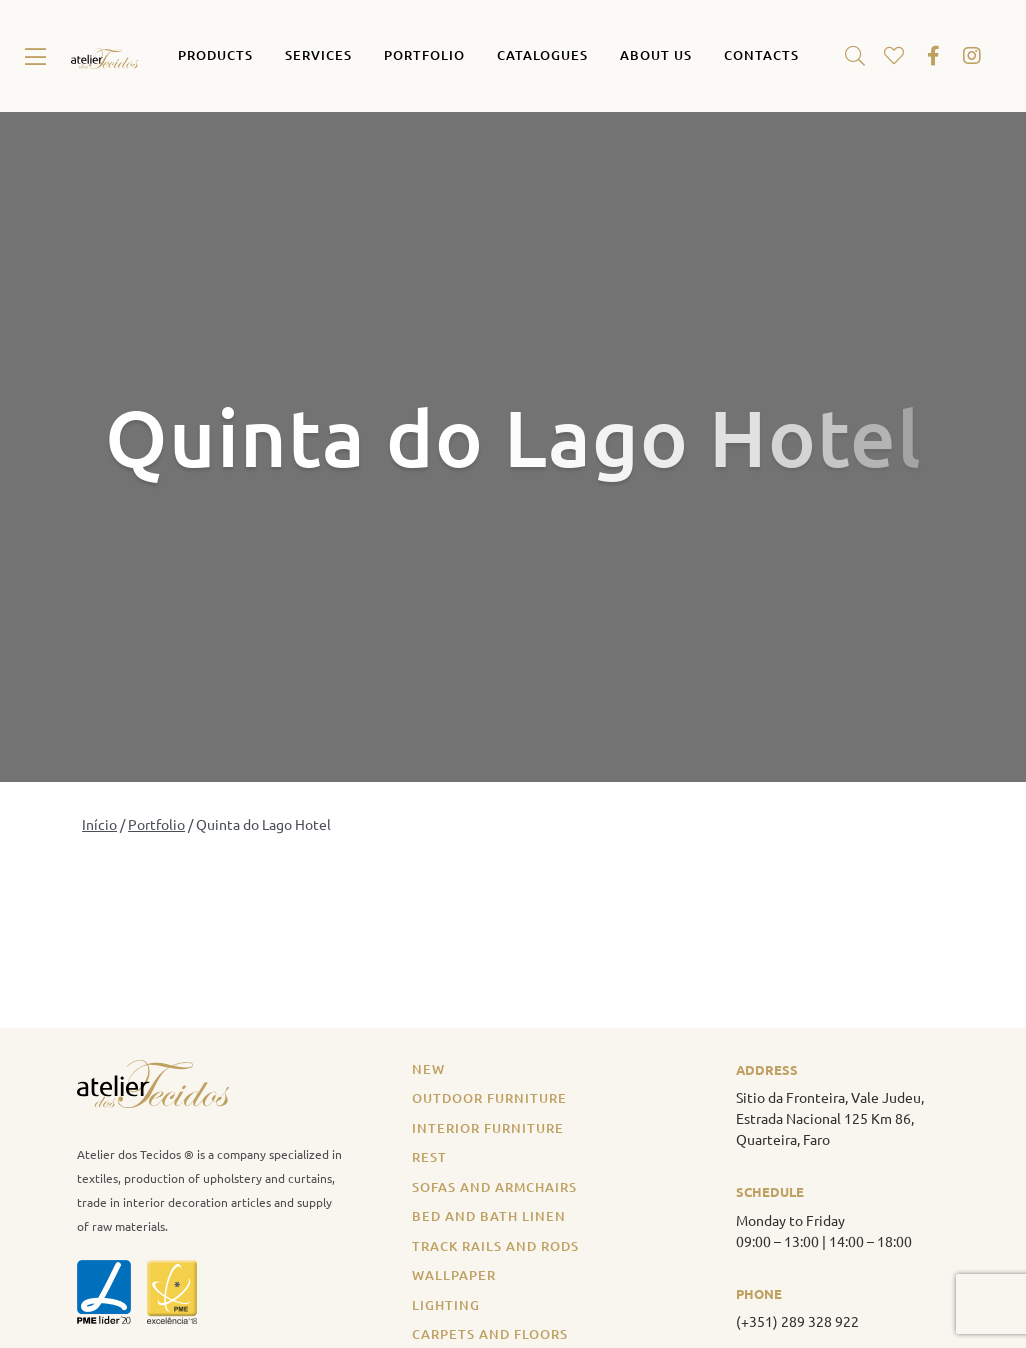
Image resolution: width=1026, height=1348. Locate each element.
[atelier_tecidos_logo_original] (104, 56)
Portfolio (156, 824)
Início (99, 824)
